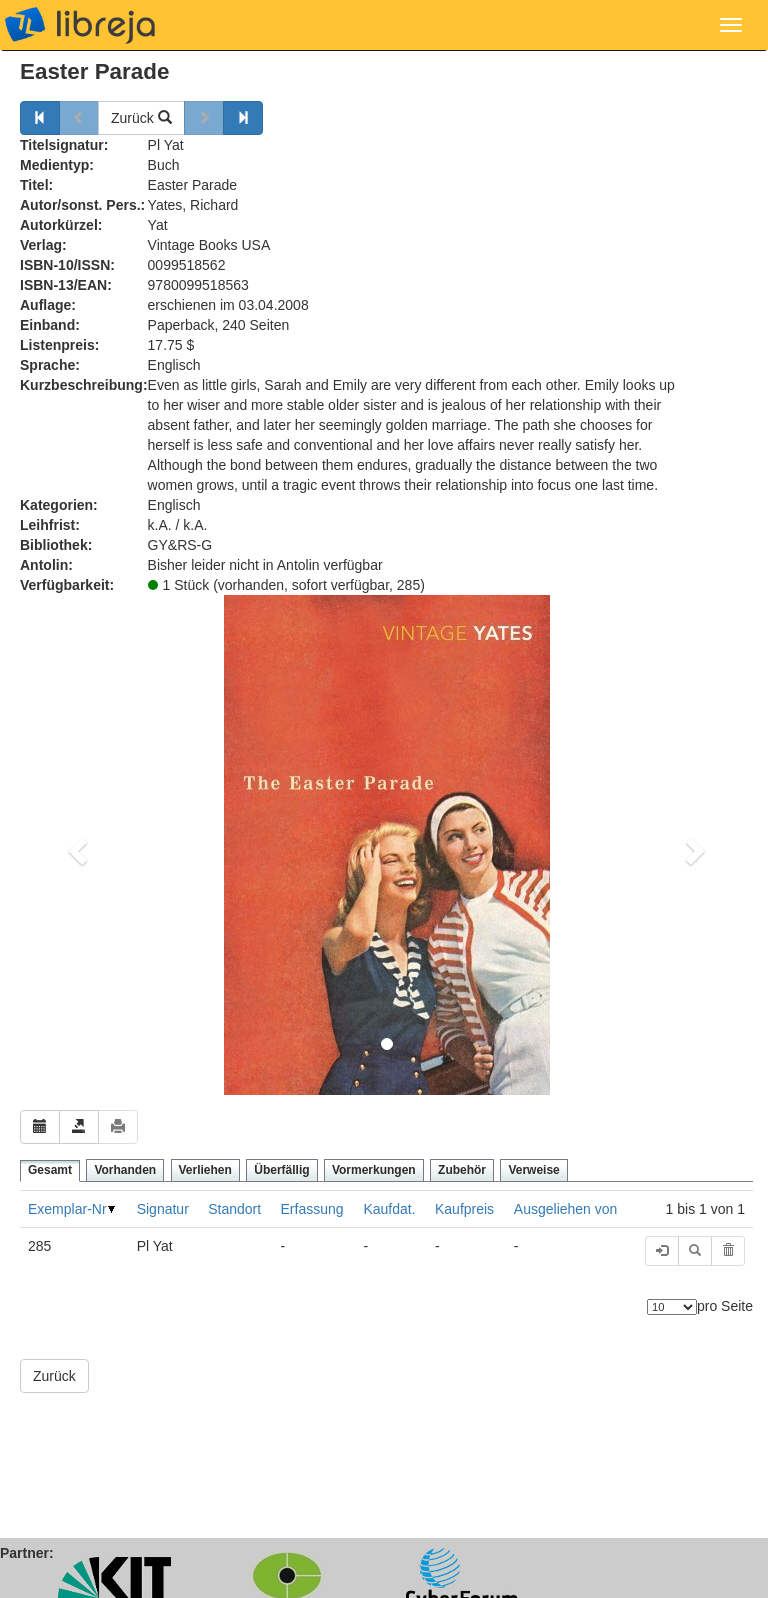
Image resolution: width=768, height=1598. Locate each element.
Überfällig (281, 1170)
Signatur (163, 1209)
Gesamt (50, 1170)
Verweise (533, 1170)
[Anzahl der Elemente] (672, 1307)
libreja (80, 25)
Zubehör (462, 1170)
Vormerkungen (374, 1170)
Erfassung (312, 1209)
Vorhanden (125, 1170)
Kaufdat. (389, 1209)
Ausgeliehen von (566, 1209)
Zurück (141, 118)
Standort (234, 1209)
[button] (75, 845)
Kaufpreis (464, 1209)
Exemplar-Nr (67, 1209)
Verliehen (205, 1170)
